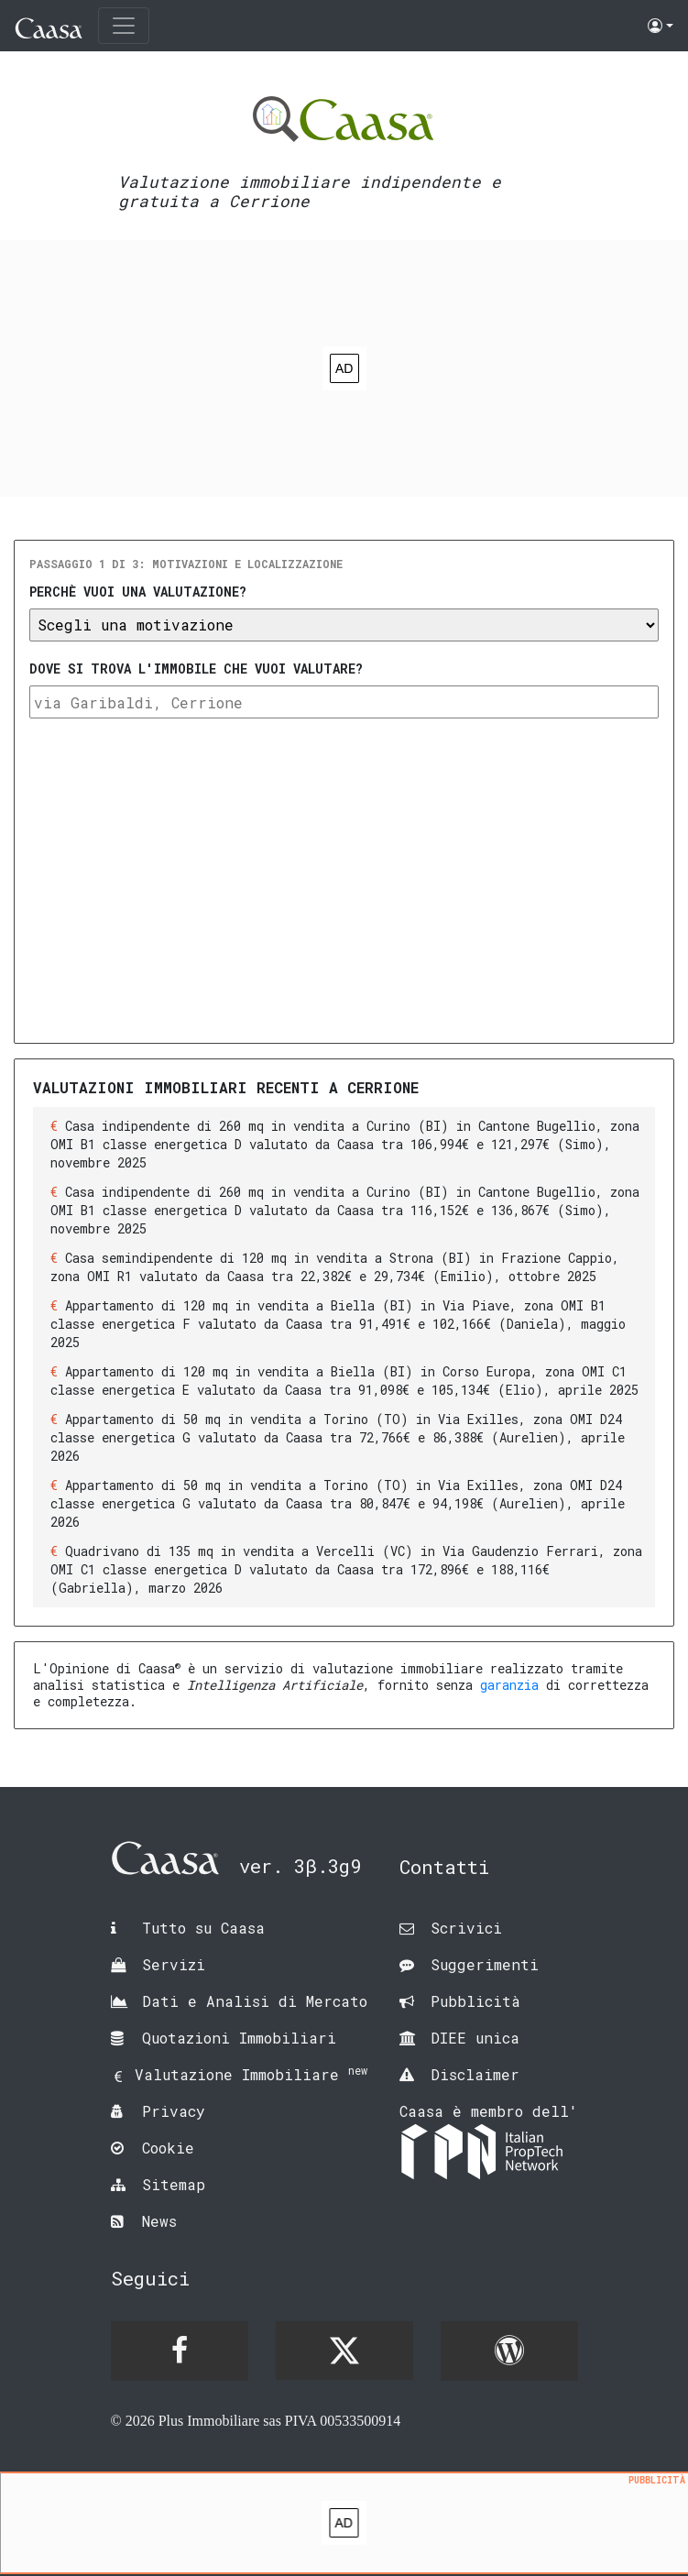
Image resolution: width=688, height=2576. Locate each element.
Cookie (168, 2147)
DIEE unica (475, 2037)
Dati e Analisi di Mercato (254, 2001)
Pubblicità (475, 2001)
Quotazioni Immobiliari (239, 2037)
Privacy (173, 2111)
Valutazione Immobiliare (251, 2074)
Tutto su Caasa (203, 1927)
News (159, 2221)
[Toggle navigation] (123, 25)
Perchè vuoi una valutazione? (137, 591)
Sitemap (173, 2184)
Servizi (173, 1964)
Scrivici (466, 1927)
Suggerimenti (485, 1964)
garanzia (509, 1685)
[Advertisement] (344, 2527)
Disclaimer (475, 2074)
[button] (660, 25)
